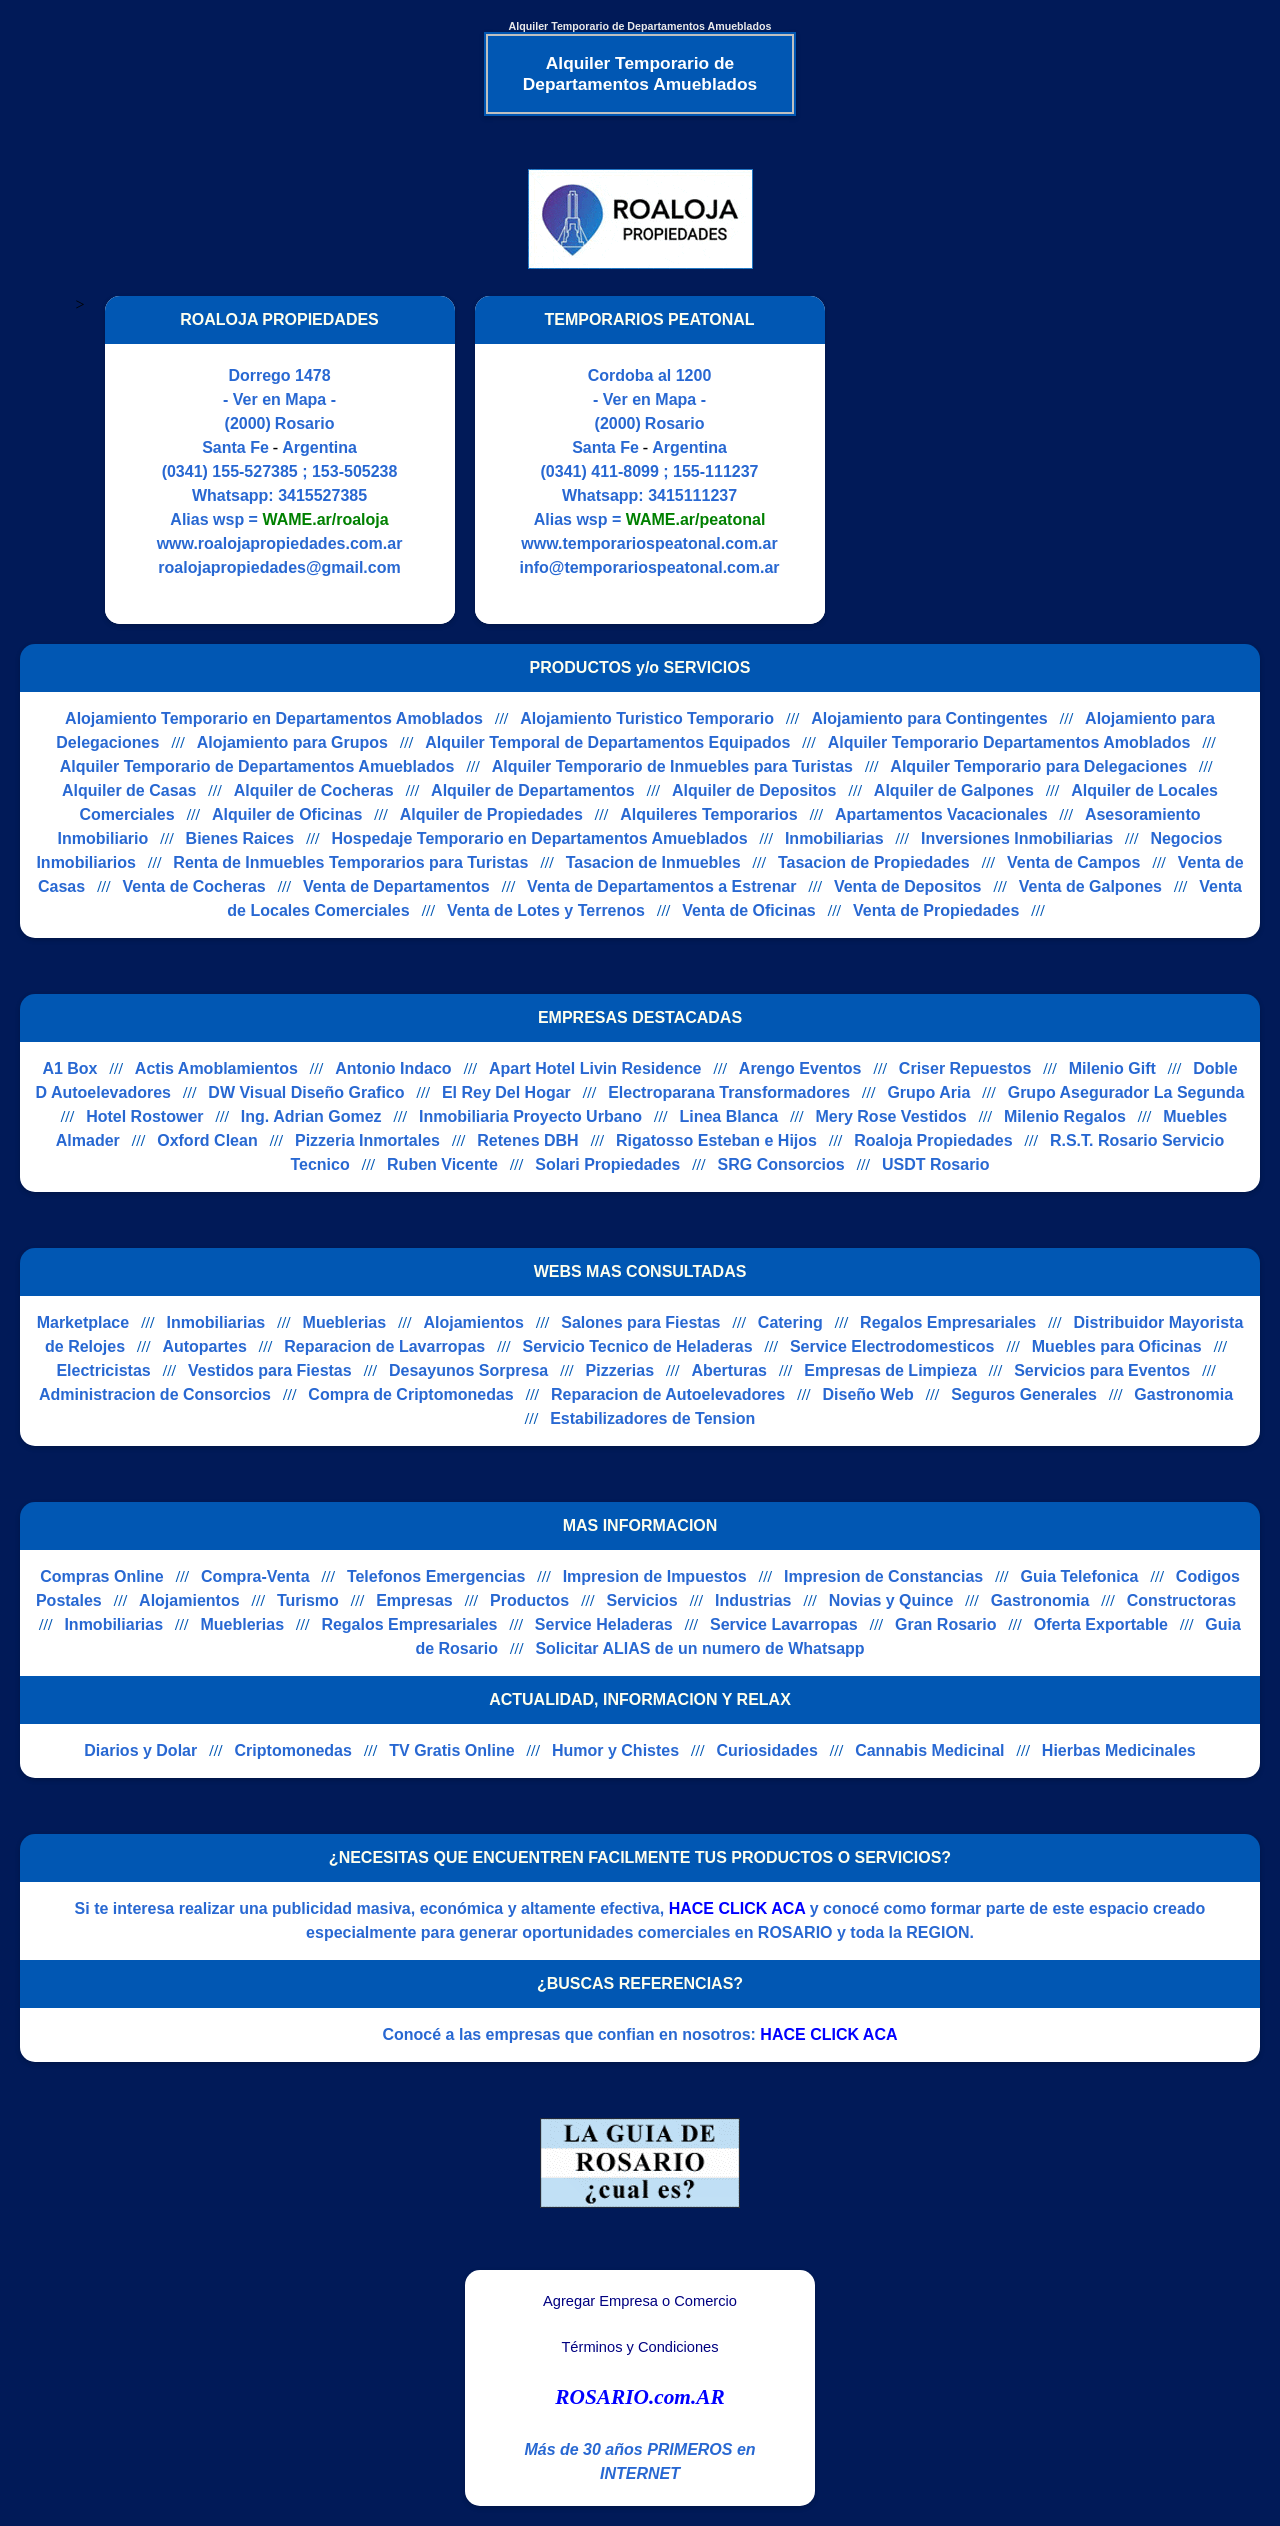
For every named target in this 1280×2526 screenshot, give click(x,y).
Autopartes (204, 1346)
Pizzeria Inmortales (367, 1140)
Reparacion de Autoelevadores (668, 1394)
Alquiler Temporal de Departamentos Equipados (607, 742)
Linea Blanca (728, 1116)
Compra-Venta (255, 1576)
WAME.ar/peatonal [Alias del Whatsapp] (696, 519)
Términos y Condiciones (639, 2347)
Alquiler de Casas (129, 790)
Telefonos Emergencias (436, 1576)
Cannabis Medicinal (929, 1750)
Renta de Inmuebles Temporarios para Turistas (350, 862)
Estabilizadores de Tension (652, 1418)
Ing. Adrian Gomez (311, 1116)
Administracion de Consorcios (155, 1394)
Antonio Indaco (393, 1068)
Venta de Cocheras (194, 886)
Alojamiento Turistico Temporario (647, 718)
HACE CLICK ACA (737, 1908)
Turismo (308, 1600)
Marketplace (83, 1322)
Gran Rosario (945, 1624)
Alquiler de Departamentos (533, 790)
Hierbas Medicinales (1119, 1750)
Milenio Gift (1112, 1068)
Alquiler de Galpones (954, 790)
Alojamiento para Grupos (292, 742)
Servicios (642, 1600)
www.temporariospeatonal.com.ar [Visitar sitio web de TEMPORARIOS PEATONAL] (649, 543)
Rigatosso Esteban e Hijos (716, 1140)
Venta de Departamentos (396, 886)
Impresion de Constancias (883, 1576)
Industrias (753, 1600)
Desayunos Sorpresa (468, 1370)
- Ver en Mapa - (279, 399)
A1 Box (69, 1068)
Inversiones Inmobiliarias (1017, 838)
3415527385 (322, 495)
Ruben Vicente (442, 1164)
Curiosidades (766, 1750)
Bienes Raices (240, 838)
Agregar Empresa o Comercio (640, 2301)
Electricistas (103, 1370)
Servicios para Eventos (1102, 1370)
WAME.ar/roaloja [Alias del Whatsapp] (325, 519)
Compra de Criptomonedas (410, 1394)
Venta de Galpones (1090, 886)
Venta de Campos (1073, 862)
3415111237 (692, 495)
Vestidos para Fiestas (270, 1370)
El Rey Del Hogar (506, 1092)
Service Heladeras (604, 1624)
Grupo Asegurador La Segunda (1126, 1092)
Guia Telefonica (1080, 1576)
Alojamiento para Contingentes (929, 718)
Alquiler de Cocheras (314, 790)
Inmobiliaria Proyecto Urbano (530, 1116)
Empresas (414, 1600)
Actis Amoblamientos (216, 1068)
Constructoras (1181, 1600)
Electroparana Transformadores (729, 1092)
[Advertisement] (1013, 460)
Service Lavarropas (784, 1624)
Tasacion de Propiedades (874, 862)
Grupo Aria (928, 1092)
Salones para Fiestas (640, 1322)
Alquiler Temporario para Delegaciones (1038, 766)
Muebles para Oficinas (1117, 1346)
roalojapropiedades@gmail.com (279, 567)
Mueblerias (345, 1322)
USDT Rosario (936, 1164)
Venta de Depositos (908, 886)
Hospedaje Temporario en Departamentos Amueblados (539, 838)
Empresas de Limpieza (890, 1370)
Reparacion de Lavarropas (384, 1346)
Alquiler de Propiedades (491, 814)
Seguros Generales (1024, 1394)
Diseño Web (868, 1394)
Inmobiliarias (834, 838)
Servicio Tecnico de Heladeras (638, 1346)
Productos (529, 1600)
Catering (790, 1322)
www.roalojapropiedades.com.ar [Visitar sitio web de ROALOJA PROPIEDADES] (280, 543)
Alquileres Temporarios (709, 814)
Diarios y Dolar (140, 1750)
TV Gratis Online (451, 1750)
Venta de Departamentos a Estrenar (661, 886)
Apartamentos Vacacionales (941, 814)
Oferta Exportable (1101, 1624)
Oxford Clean (207, 1140)
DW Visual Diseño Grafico (306, 1092)
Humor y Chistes (615, 1750)
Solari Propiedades (607, 1164)
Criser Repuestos (965, 1068)
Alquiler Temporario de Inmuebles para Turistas (672, 766)
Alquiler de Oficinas (287, 814)
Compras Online (102, 1576)
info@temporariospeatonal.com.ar (649, 567)
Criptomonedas (293, 1750)
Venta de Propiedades (936, 910)
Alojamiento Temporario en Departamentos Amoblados (274, 718)
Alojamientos (473, 1322)
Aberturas (729, 1370)
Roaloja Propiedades (933, 1140)
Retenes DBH (527, 1140)
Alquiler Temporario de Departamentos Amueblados (257, 766)
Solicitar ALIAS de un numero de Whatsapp (699, 1648)
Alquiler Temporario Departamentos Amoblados (1009, 742)
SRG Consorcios (781, 1164)
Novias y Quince (891, 1600)
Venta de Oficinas (748, 910)
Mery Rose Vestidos (891, 1116)
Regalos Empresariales (948, 1322)
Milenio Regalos (1065, 1116)
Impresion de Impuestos (655, 1576)
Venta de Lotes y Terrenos (546, 910)
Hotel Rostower (144, 1116)
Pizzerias (620, 1370)
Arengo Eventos (800, 1068)
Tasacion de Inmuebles (653, 862)
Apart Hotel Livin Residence (595, 1068)
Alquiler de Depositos (754, 790)
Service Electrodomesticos (892, 1346)
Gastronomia (1183, 1394)
